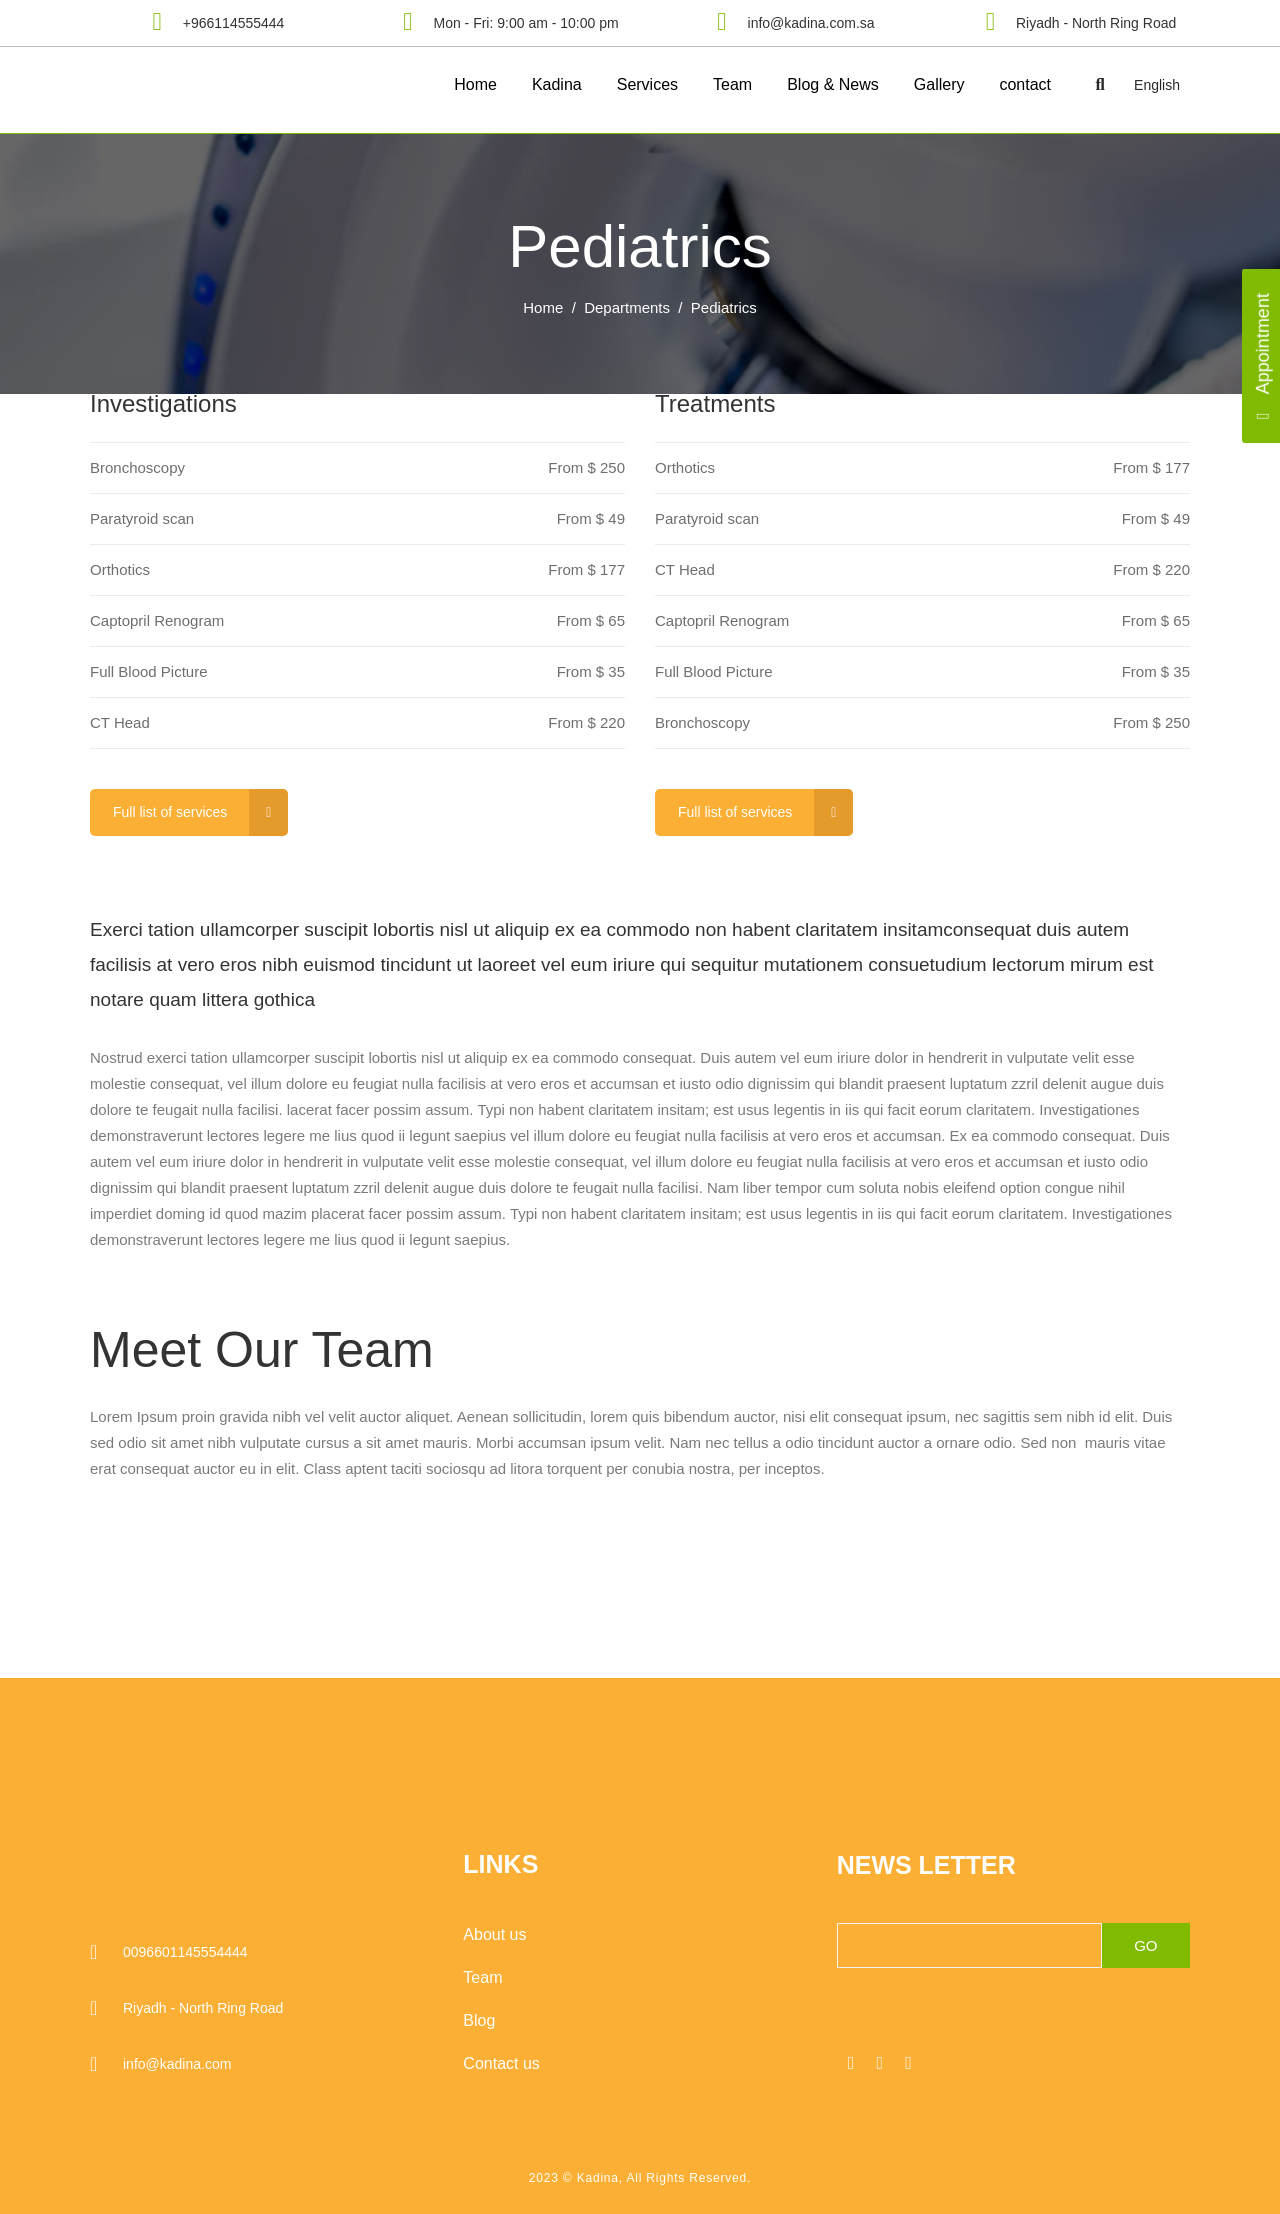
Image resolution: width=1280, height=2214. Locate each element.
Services (647, 84)
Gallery (939, 84)
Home (475, 84)
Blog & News (833, 84)
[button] (1100, 85)
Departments (627, 307)
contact (1025, 84)
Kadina (557, 84)
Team (732, 84)
